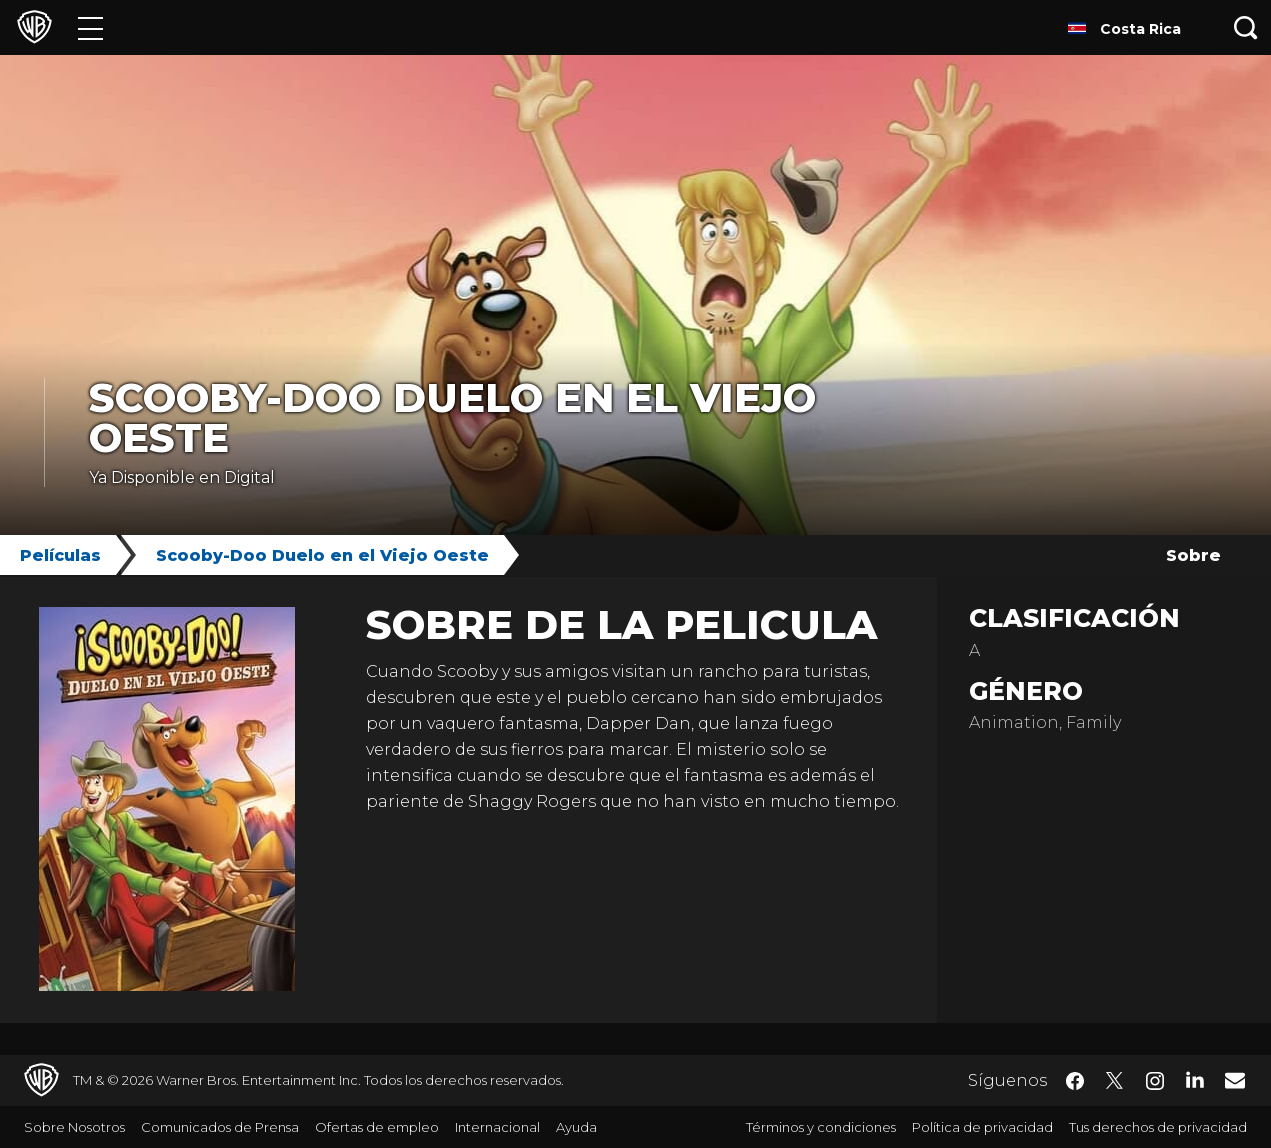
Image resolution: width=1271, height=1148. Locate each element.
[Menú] (90, 27)
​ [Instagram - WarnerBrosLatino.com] (1155, 1081)
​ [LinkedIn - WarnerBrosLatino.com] (1195, 1079)
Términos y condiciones (821, 1127)
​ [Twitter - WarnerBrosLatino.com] (1115, 1081)
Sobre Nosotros (74, 1127)
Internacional (497, 1127)
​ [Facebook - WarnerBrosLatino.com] (1075, 1081)
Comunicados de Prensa (220, 1127)
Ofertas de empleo (377, 1127)
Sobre (1193, 555)
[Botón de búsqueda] (1246, 27)
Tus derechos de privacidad (1158, 1127)
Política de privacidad (982, 1127)
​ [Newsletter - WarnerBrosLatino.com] (1235, 1080)
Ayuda (576, 1127)
